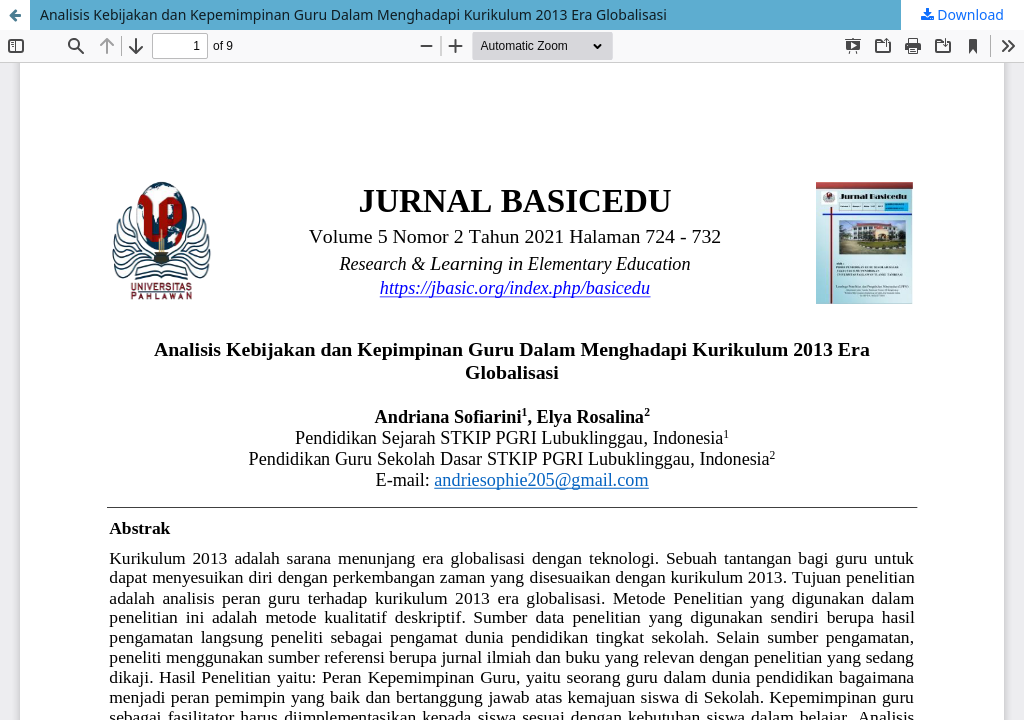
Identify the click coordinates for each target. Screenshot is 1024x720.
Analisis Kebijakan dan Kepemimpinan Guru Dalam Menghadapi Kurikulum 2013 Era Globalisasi (353, 14)
